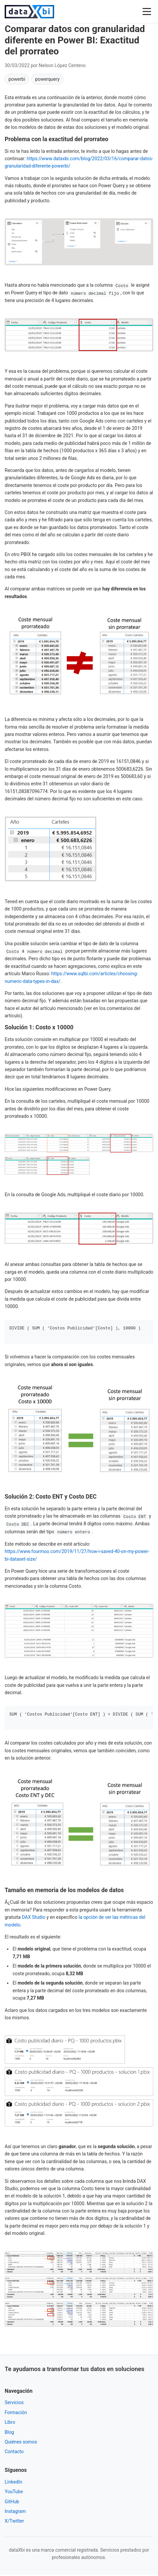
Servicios (14, 2403)
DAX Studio (33, 1918)
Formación (16, 2413)
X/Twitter (14, 2522)
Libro (10, 2423)
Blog (9, 2433)
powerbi (17, 79)
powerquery (47, 79)
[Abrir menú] (146, 11)
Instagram (15, 2512)
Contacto (14, 2452)
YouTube (14, 2492)
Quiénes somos (21, 2442)
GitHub (12, 2502)
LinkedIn (13, 2483)
